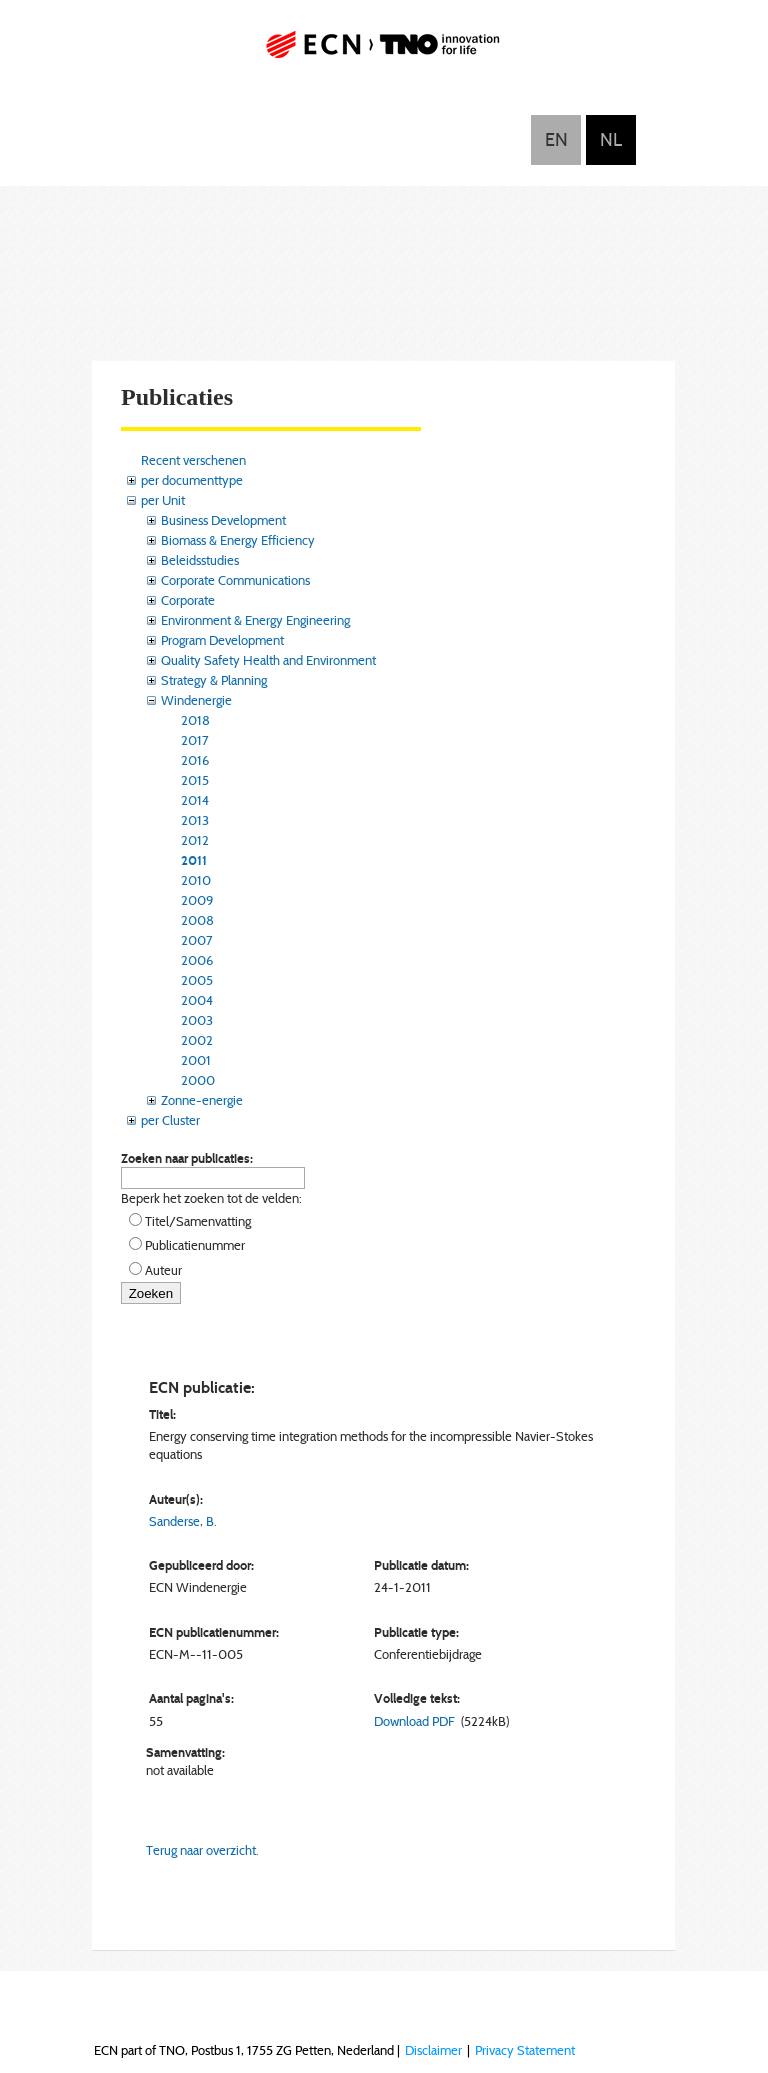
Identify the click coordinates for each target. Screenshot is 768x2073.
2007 (197, 940)
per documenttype (192, 480)
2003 (197, 1020)
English (556, 140)
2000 (198, 1080)
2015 (195, 780)
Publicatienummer (195, 1245)
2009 (197, 900)
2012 (195, 840)
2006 (197, 960)
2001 (196, 1060)
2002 (197, 1040)
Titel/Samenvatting (198, 1221)
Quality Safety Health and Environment (268, 660)
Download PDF (414, 1721)
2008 (197, 920)
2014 (195, 800)
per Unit (163, 500)
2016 (195, 760)
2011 (194, 860)
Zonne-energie (202, 1100)
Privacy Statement (525, 2050)
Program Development (222, 640)
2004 (197, 1000)
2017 (195, 740)
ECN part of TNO (384, 52)
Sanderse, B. (183, 1521)
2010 (196, 880)
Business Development (223, 520)
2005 (197, 980)
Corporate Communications (235, 580)
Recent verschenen (193, 460)
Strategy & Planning (214, 680)
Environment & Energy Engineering (255, 620)
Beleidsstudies (200, 560)
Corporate (188, 600)
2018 (195, 720)
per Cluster (170, 1120)
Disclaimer (433, 2050)
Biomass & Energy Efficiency (238, 540)
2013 (195, 820)
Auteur (163, 1270)
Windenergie (196, 700)
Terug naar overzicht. (202, 1850)
